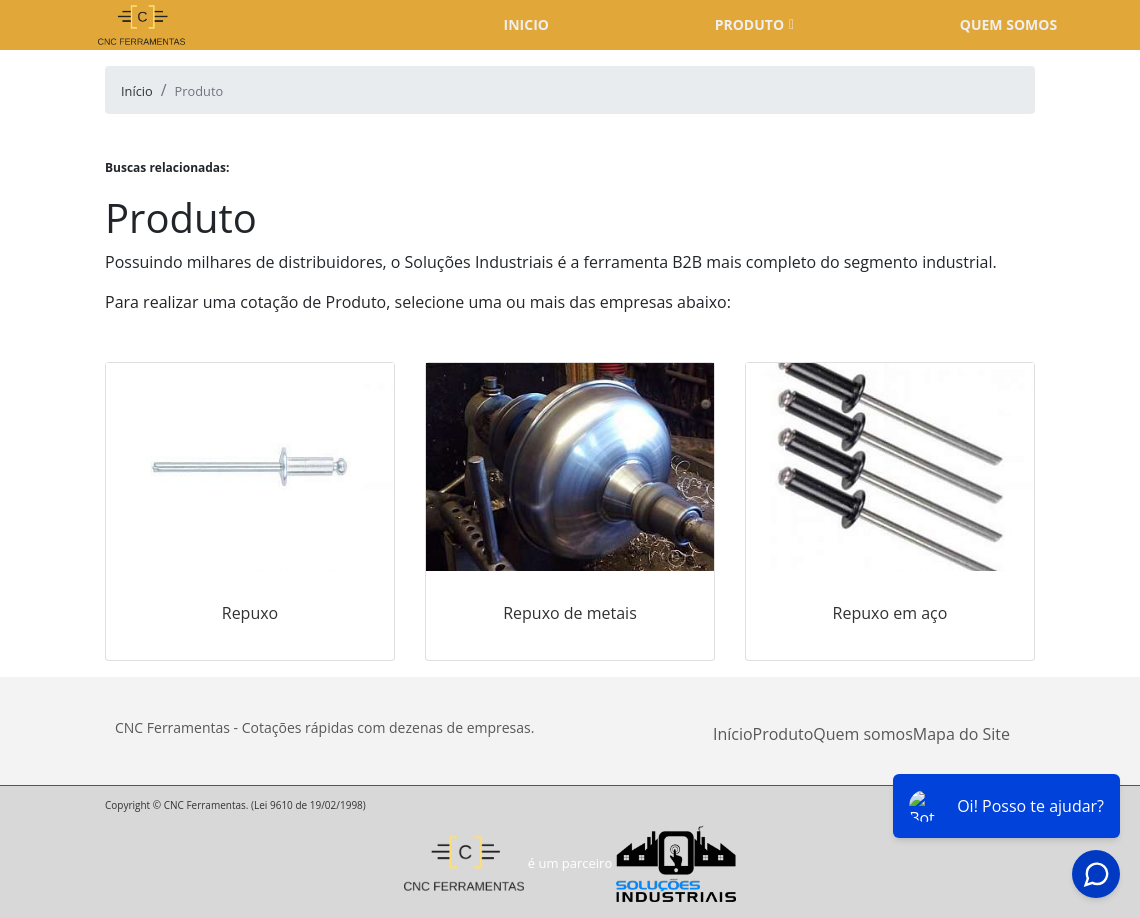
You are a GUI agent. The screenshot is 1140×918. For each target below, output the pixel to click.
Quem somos (1008, 24)
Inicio (526, 24)
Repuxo (250, 613)
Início (733, 734)
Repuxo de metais (570, 613)
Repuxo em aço (890, 613)
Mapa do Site (961, 734)
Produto (749, 24)
